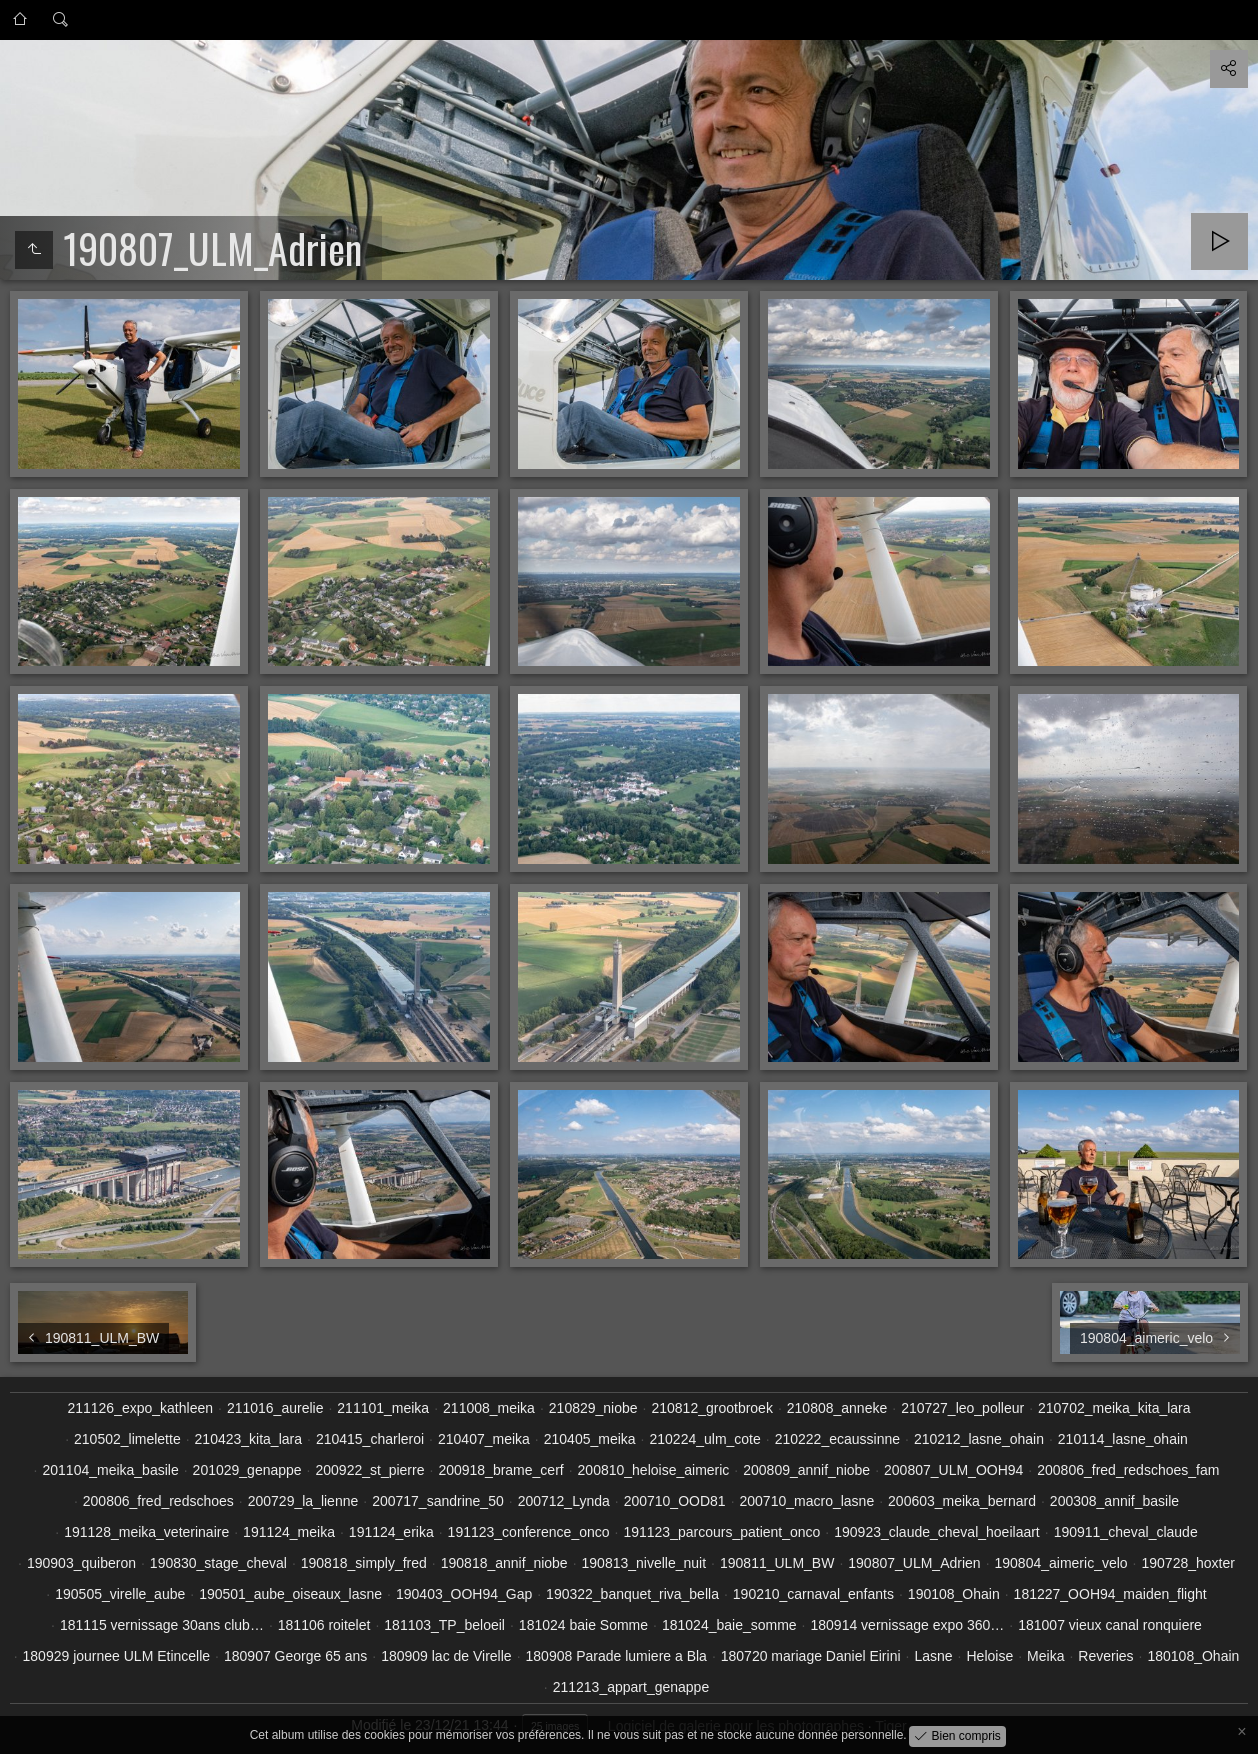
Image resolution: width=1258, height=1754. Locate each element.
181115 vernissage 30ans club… (162, 1625)
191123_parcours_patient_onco (721, 1532)
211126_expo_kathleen (140, 1408)
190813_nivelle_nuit (644, 1563)
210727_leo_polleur (962, 1408)
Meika (1045, 1656)
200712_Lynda (564, 1501)
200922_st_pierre (370, 1470)
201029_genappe (247, 1470)
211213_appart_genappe (631, 1687)
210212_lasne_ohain (979, 1439)
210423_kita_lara (248, 1439)
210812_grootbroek (711, 1408)
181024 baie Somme (583, 1625)
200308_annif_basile (1114, 1501)
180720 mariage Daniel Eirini (811, 1656)
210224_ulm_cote (704, 1439)
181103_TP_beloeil (444, 1625)
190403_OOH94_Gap (464, 1594)
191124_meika (289, 1532)
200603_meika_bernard (962, 1501)
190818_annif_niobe (504, 1563)
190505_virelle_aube (120, 1594)
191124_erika (391, 1532)
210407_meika (484, 1439)
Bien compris (964, 1735)
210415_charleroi (370, 1439)
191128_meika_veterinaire (146, 1532)
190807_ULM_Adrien (914, 1563)
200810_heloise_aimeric (654, 1470)
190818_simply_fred (364, 1563)
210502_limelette (127, 1439)
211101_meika (383, 1408)
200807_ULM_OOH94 (953, 1470)
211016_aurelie (275, 1408)
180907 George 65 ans (295, 1656)
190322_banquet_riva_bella (632, 1594)
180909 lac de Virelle (446, 1656)
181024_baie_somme (729, 1625)
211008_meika (489, 1408)
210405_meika (590, 1439)
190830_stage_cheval (218, 1563)
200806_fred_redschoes (158, 1501)
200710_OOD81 (675, 1501)
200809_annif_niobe (806, 1470)
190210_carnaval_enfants (813, 1594)
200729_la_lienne (303, 1501)
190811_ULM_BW (777, 1563)
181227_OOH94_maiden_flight (1110, 1594)
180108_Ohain (1193, 1656)
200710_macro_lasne (807, 1501)
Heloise (989, 1656)
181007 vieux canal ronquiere (1110, 1625)
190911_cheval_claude (1126, 1532)
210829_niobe (593, 1408)
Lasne (933, 1656)
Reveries (1105, 1656)
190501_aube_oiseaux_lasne (290, 1594)
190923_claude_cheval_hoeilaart (937, 1532)
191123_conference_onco (529, 1532)
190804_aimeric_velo (1061, 1563)
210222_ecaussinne (837, 1439)
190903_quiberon (81, 1563)
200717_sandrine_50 (438, 1501)
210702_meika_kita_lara (1114, 1408)
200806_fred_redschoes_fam (1128, 1470)
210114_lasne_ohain (1123, 1439)
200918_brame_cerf (500, 1470)
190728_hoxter (1188, 1563)
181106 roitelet (324, 1625)
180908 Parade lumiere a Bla (616, 1656)
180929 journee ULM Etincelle (117, 1656)
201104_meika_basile (110, 1470)
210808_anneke (837, 1408)
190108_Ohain (954, 1594)
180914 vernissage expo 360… (908, 1625)
